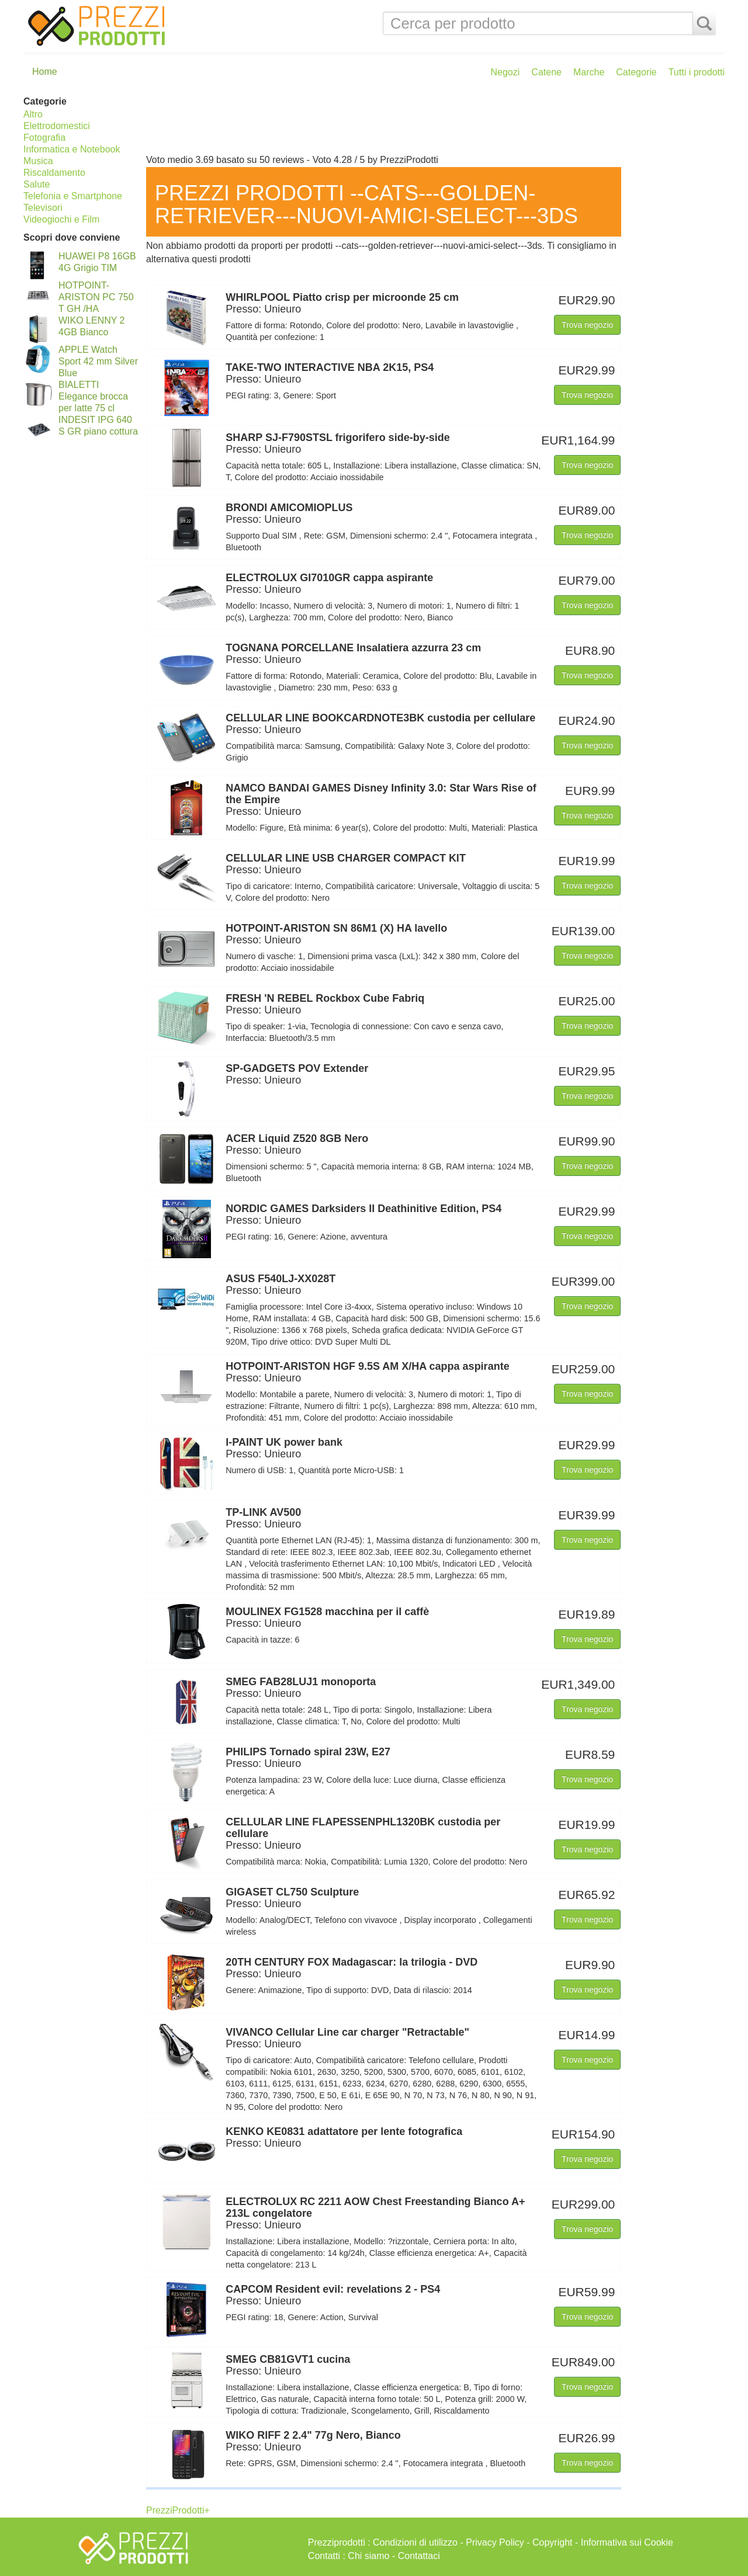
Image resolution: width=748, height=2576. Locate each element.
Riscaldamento (54, 173)
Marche (588, 72)
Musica (38, 161)
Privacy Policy (495, 2542)
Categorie (636, 72)
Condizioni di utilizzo (415, 2542)
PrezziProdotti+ (178, 2510)
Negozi (505, 72)
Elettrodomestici (56, 126)
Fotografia (44, 138)
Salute (36, 184)
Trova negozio (587, 324)
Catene (546, 72)
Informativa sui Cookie (627, 2542)
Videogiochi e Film (61, 219)
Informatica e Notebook (71, 149)
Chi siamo (368, 2556)
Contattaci (419, 2556)
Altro (33, 114)
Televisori (43, 208)
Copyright (552, 2542)
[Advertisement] (432, 121)
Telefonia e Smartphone (72, 196)
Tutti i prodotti (697, 72)
